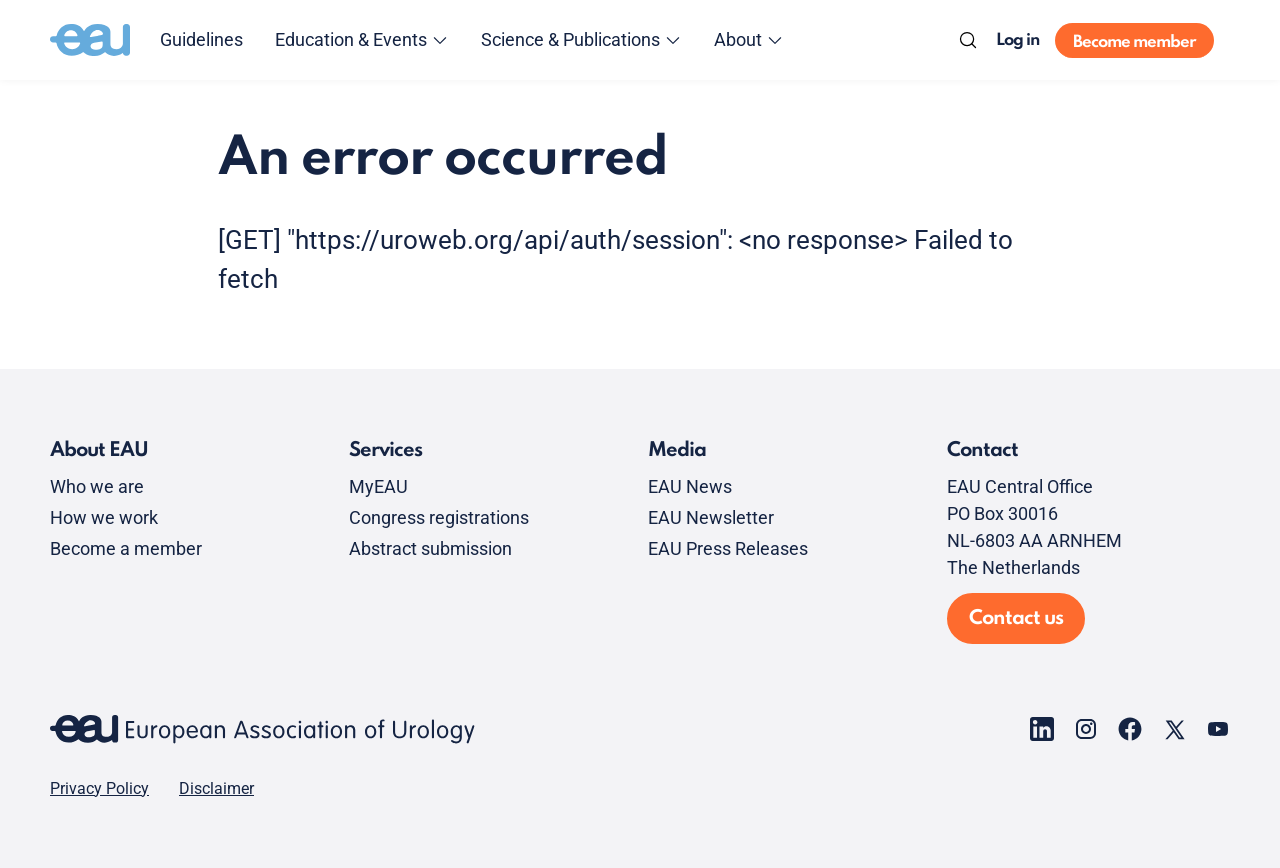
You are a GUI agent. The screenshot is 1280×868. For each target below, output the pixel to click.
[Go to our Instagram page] (1086, 729)
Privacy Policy (99, 789)
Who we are (97, 486)
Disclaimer (216, 789)
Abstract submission (430, 548)
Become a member (126, 548)
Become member (1134, 42)
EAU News (690, 486)
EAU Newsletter (711, 517)
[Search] (968, 40)
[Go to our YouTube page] (1218, 729)
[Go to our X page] (1174, 729)
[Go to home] (90, 40)
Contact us (1016, 619)
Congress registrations (439, 517)
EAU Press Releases (728, 548)
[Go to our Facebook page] (1130, 729)
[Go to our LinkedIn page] (1042, 729)
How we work (104, 517)
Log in (1017, 40)
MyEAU (378, 486)
